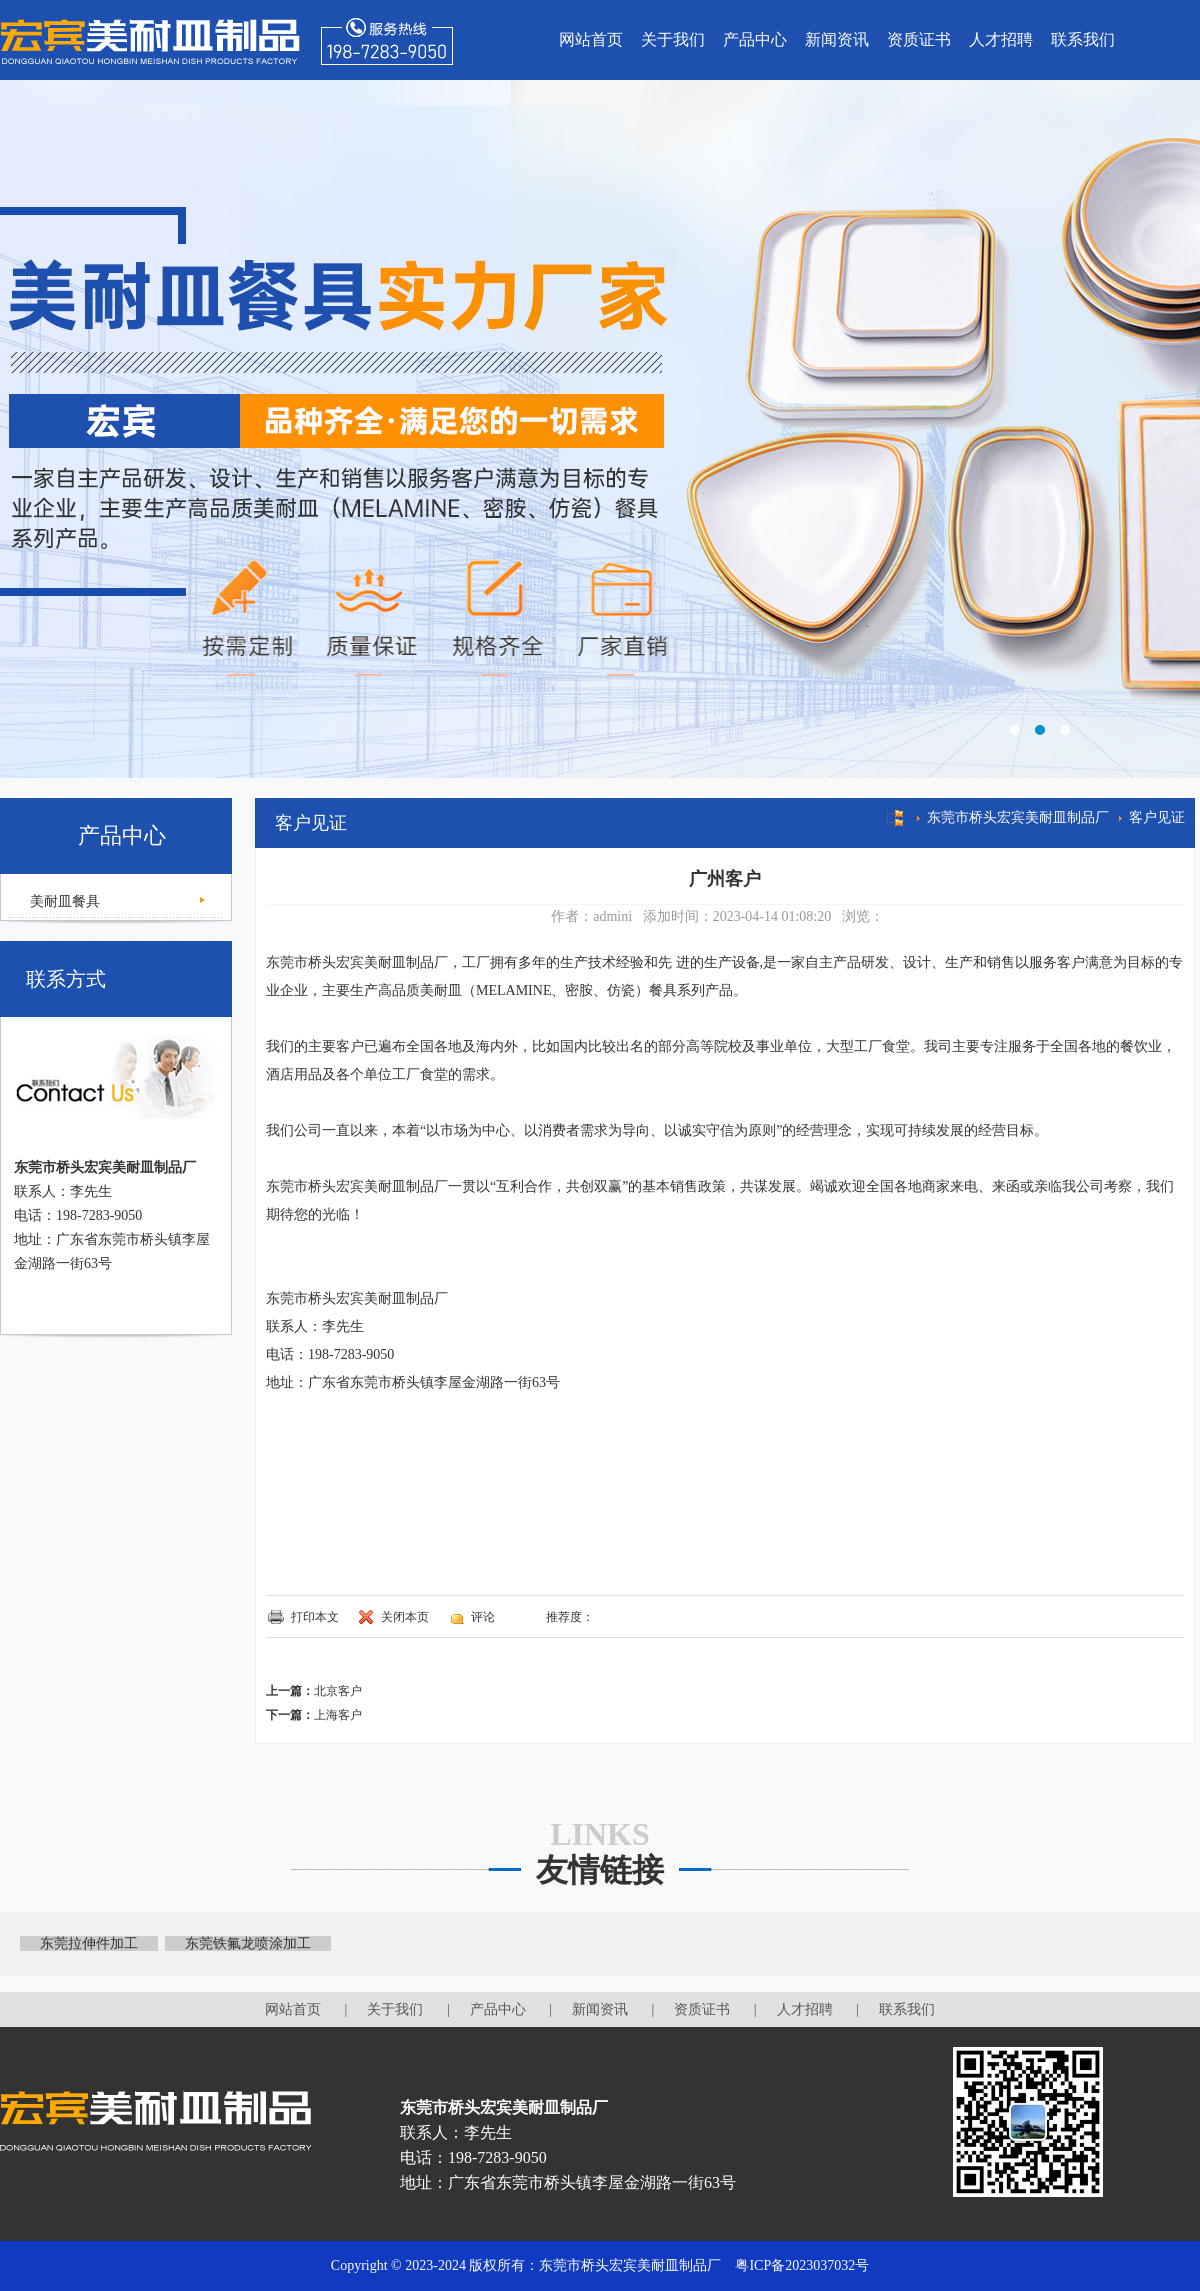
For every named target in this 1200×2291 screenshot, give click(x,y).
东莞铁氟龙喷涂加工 (248, 1943)
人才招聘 (1001, 39)
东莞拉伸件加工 (89, 1943)
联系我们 (1083, 39)
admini (612, 916)
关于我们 (673, 39)
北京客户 (338, 1691)
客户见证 (1157, 817)
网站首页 (591, 39)
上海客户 (338, 1715)
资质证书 (919, 39)
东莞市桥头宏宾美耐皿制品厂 (1018, 817)
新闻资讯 (837, 39)
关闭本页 (405, 1617)
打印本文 (315, 1617)
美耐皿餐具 (63, 901)
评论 (483, 1617)
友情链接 (600, 1870)
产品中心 (755, 39)
